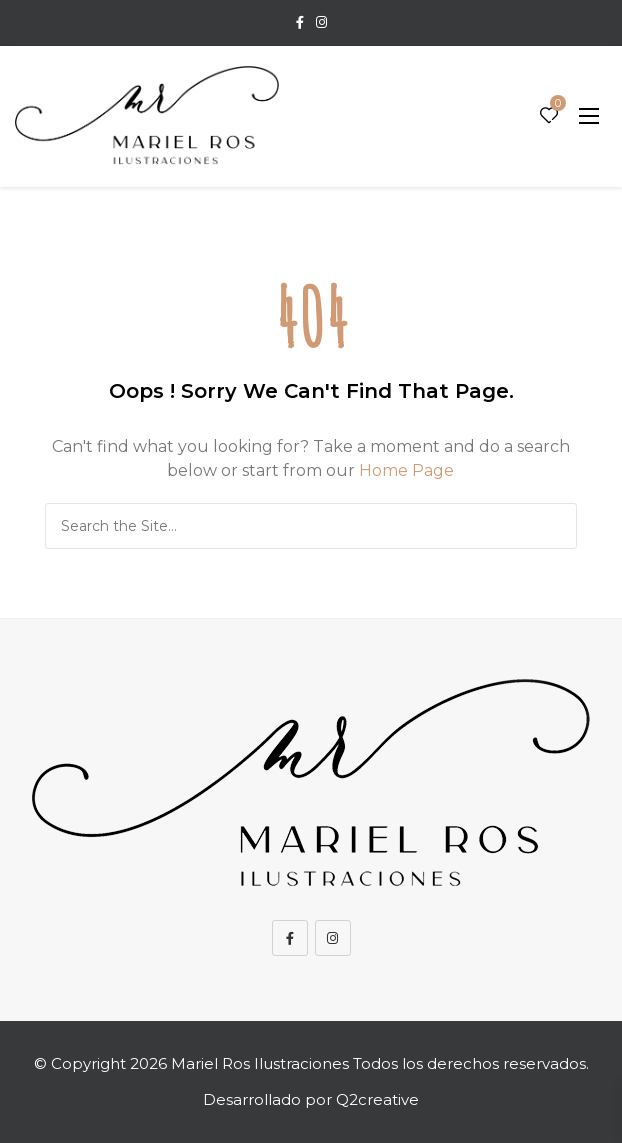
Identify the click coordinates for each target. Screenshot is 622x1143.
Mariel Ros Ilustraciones (260, 1063)
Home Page (406, 470)
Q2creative (377, 1099)
